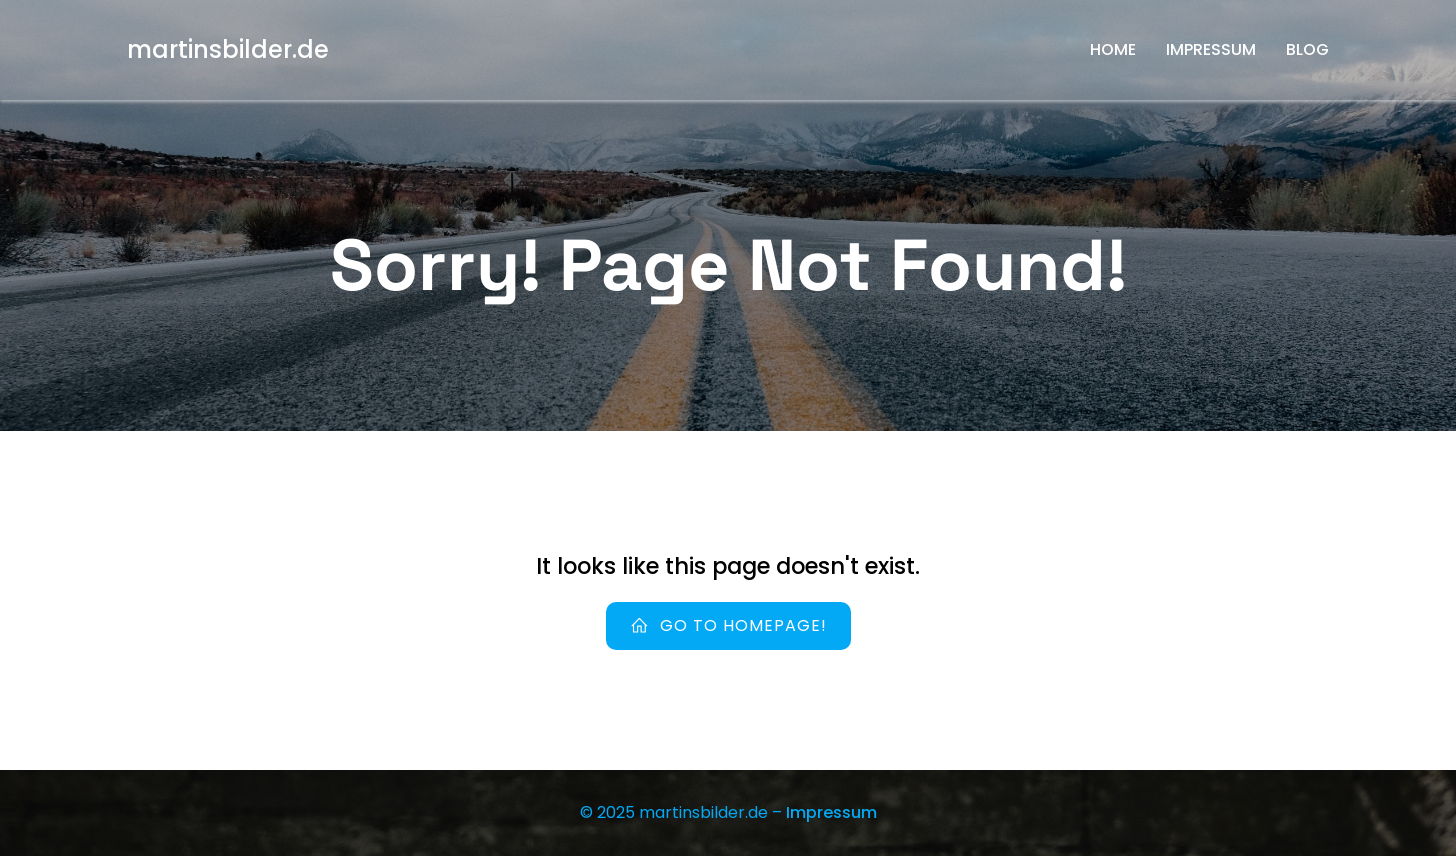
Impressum (1211, 49)
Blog (1307, 49)
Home (1113, 49)
